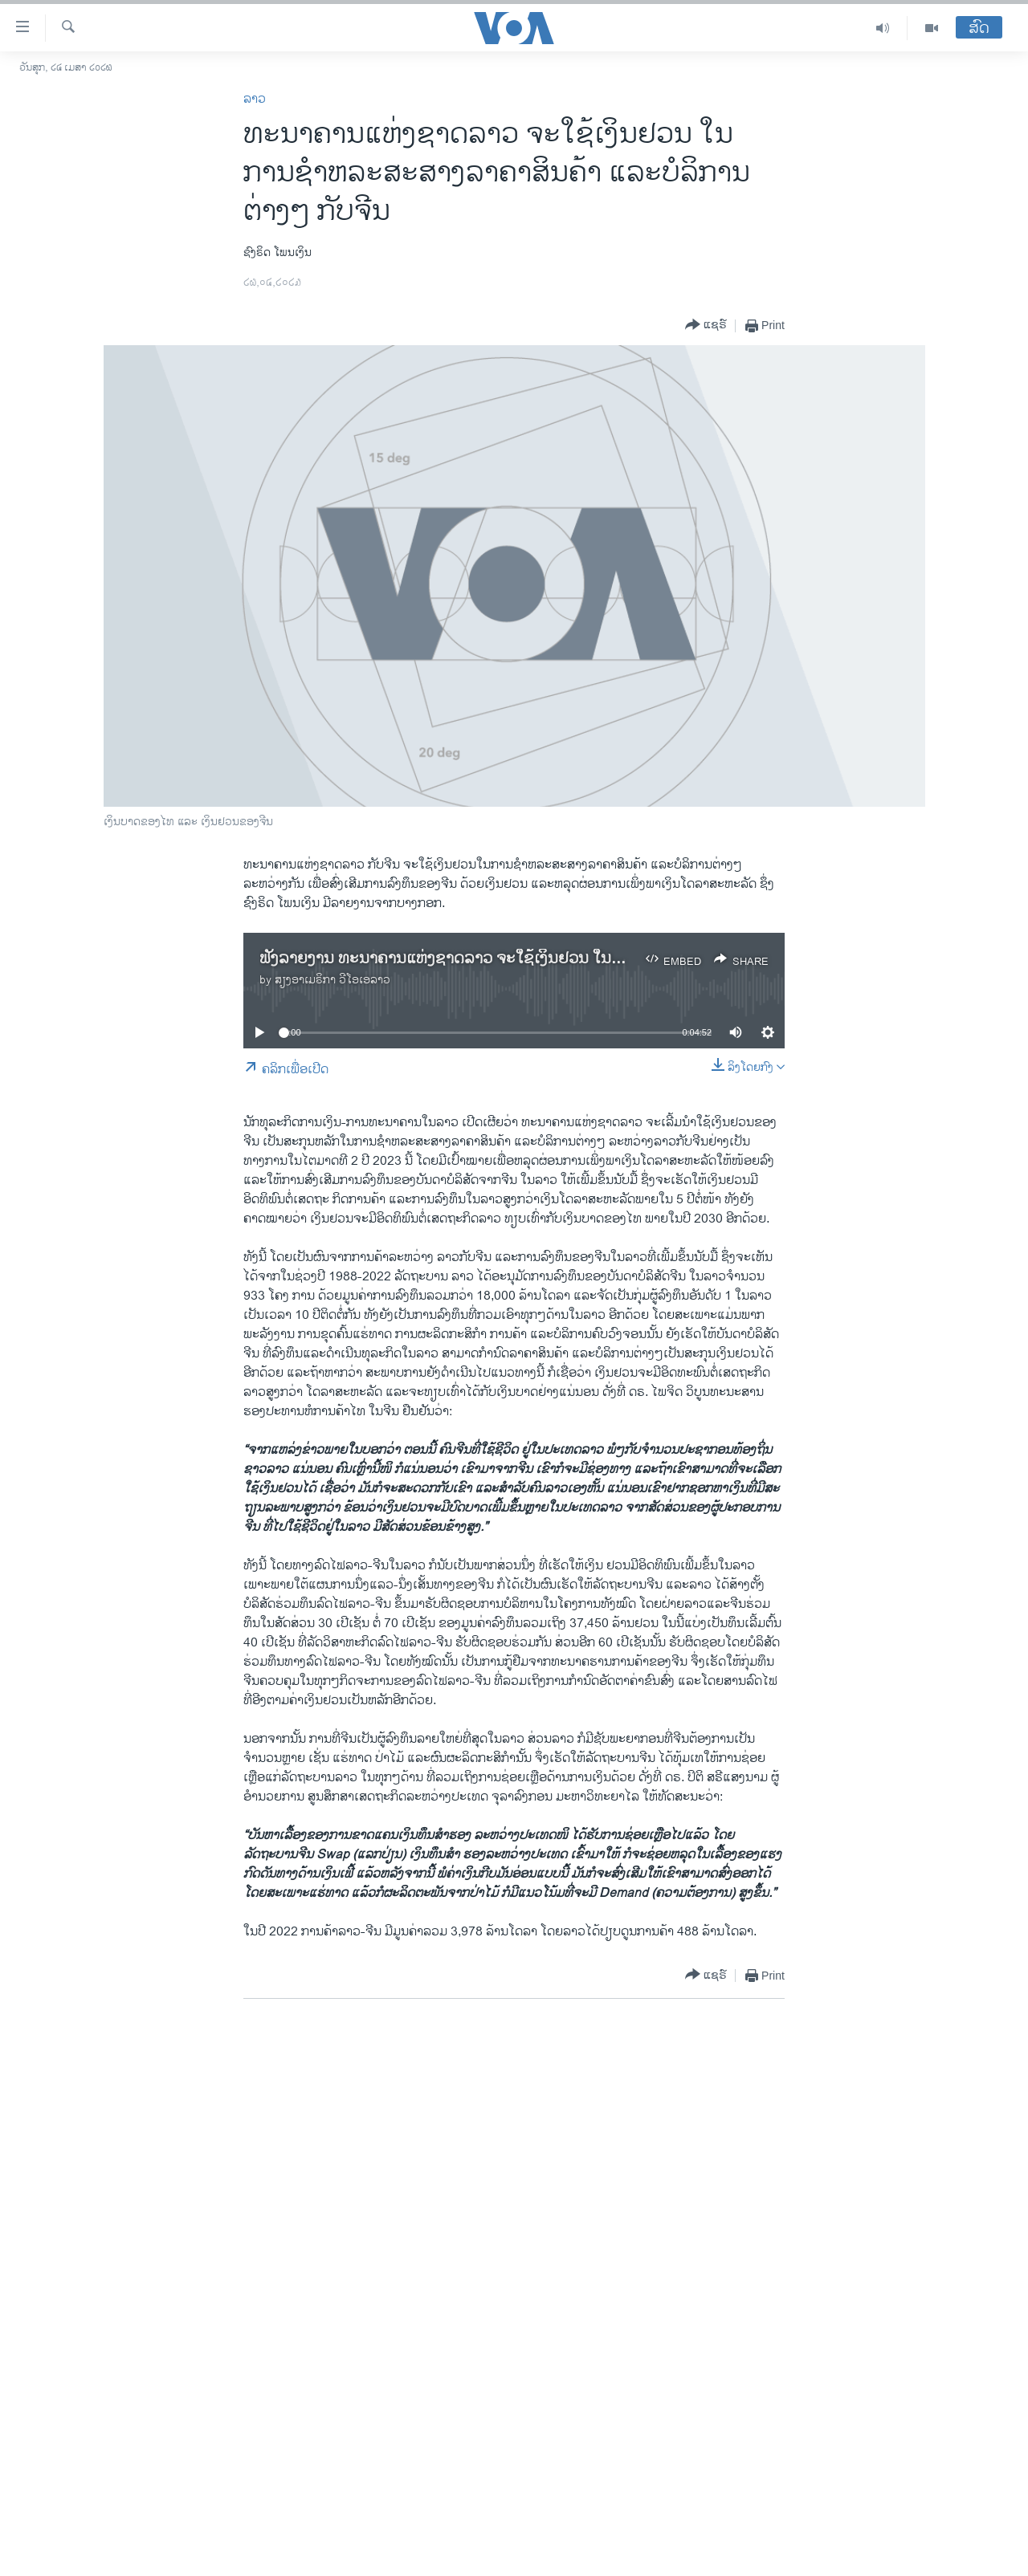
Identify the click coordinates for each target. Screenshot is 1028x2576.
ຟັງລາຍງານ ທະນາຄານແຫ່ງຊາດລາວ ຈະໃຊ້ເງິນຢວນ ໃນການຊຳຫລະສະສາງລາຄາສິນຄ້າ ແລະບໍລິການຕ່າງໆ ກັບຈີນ (618, 959)
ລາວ (254, 99)
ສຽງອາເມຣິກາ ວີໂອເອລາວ (332, 980)
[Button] (706, 325)
